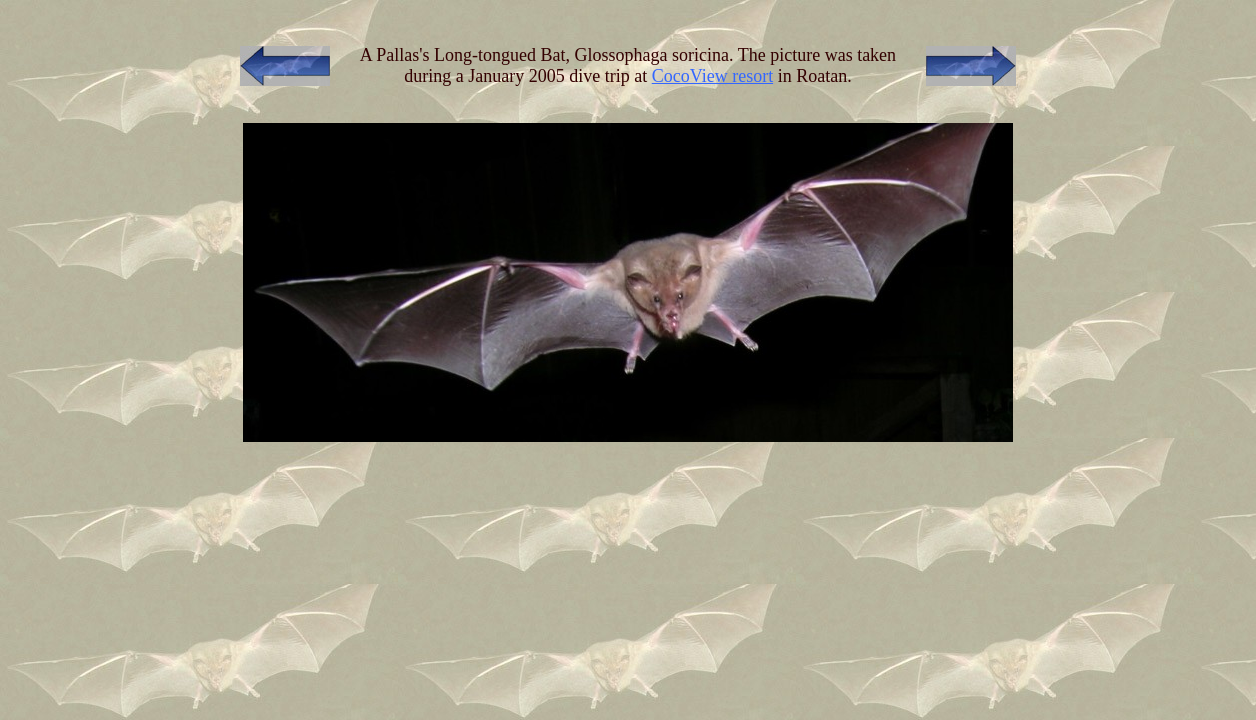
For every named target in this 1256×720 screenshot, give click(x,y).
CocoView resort (712, 76)
